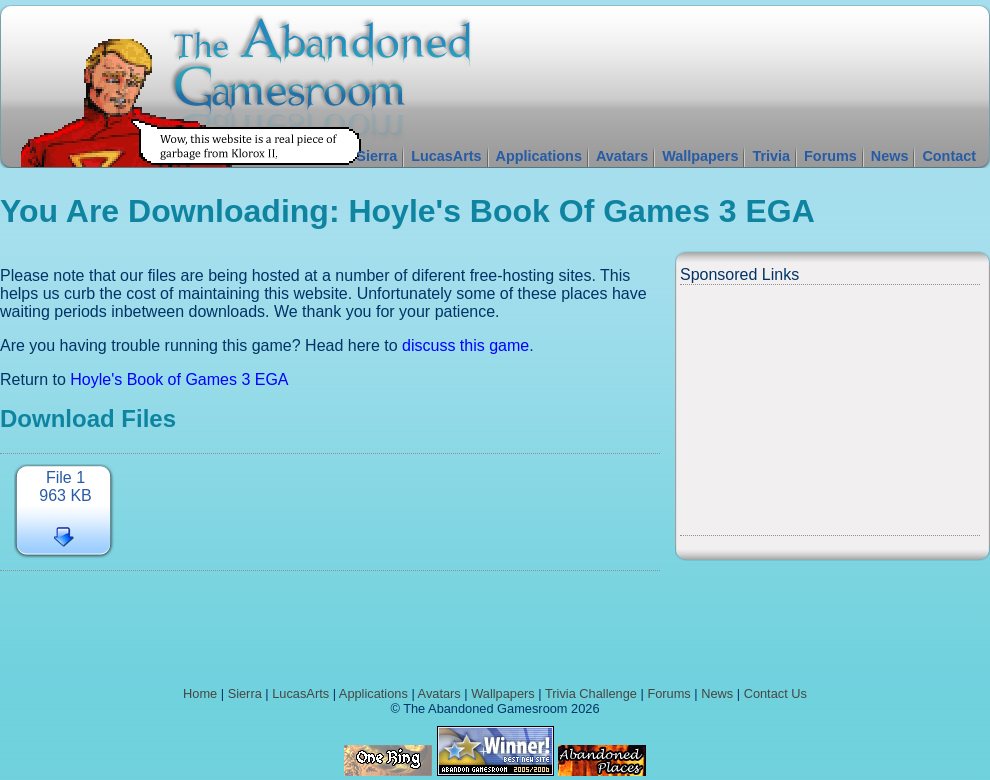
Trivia (771, 156)
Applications (539, 156)
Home (200, 693)
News (890, 156)
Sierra (376, 156)
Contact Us (775, 693)
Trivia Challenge (591, 693)
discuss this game (465, 345)
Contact (949, 156)
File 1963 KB (65, 486)
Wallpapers (700, 156)
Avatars (622, 156)
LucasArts (446, 156)
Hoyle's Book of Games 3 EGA (179, 379)
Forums (830, 156)
